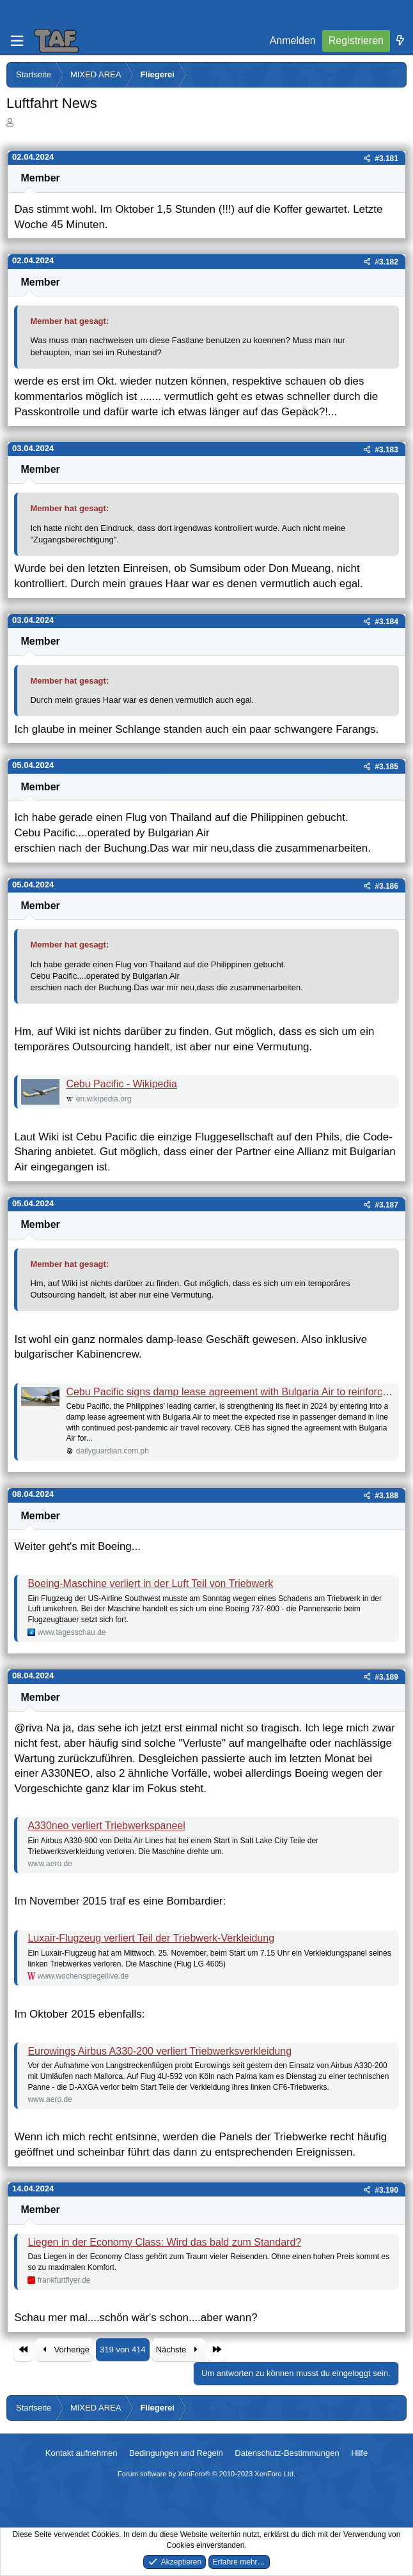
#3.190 (386, 2190)
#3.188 (386, 1495)
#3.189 (386, 1677)
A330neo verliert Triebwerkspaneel (106, 1825)
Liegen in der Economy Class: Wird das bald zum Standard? (164, 2242)
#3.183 (386, 449)
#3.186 (386, 886)
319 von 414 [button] (123, 2349)
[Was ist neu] (400, 41)
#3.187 (386, 1204)
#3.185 (386, 766)
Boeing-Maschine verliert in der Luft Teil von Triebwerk (150, 1583)
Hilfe (359, 2453)
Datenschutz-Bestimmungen (287, 2453)
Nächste (178, 2349)
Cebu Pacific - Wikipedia (121, 1083)
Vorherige (64, 2349)
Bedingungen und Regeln (176, 2453)
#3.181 (386, 158)
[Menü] (17, 41)
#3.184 (386, 621)
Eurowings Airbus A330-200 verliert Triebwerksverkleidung (159, 2051)
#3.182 (386, 261)
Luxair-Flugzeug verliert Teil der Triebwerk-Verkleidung (150, 1938)
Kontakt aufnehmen (81, 2453)
